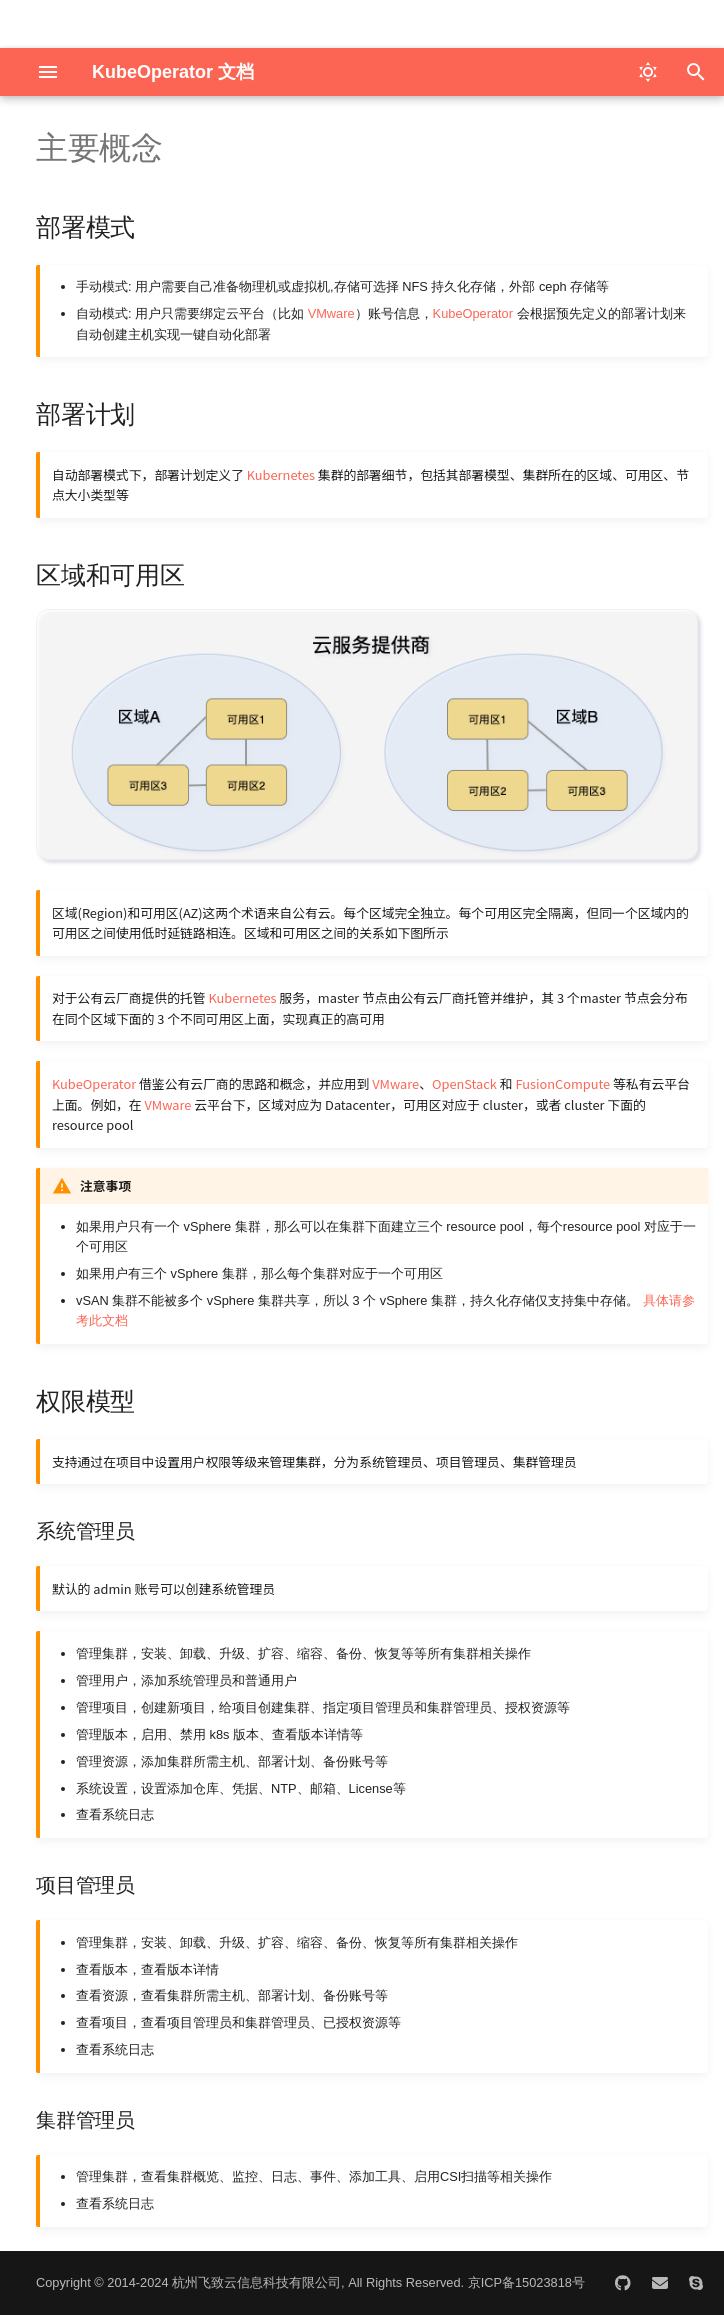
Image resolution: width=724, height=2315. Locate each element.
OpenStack (464, 1083)
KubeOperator (473, 313)
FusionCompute (562, 1083)
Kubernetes (281, 474)
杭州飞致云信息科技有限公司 (256, 2282)
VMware (331, 313)
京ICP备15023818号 (526, 2282)
